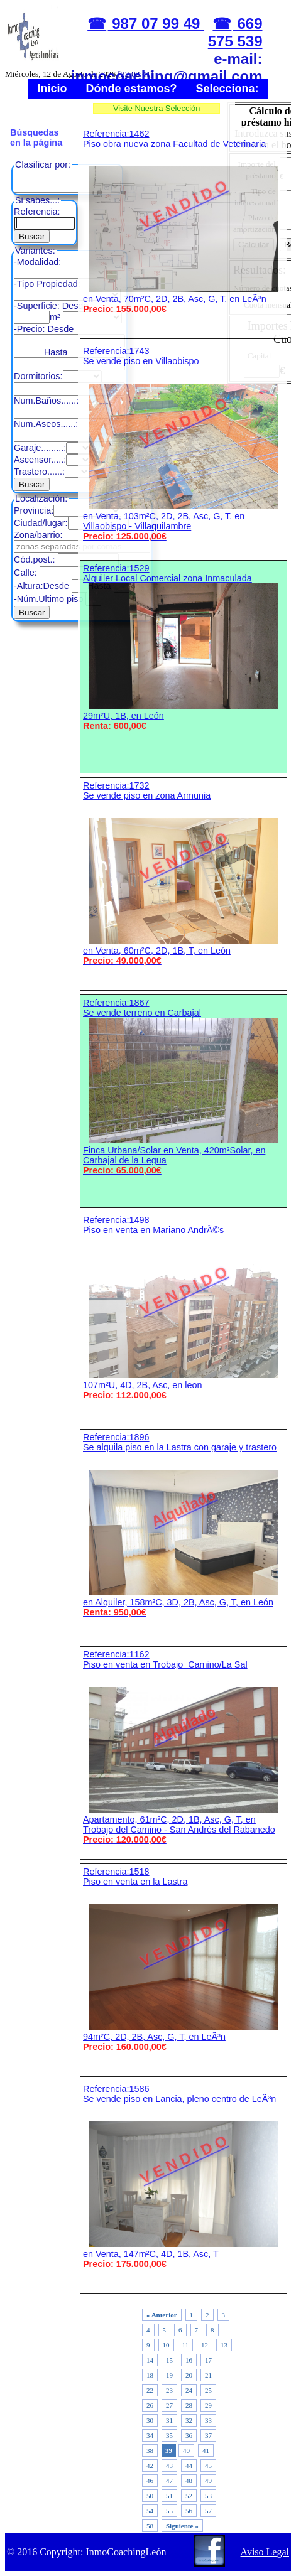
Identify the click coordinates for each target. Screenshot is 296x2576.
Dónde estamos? (131, 88)
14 (149, 2360)
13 (224, 2345)
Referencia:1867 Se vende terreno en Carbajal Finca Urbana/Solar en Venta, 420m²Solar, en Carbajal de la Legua (183, 1086)
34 (149, 2435)
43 (169, 2465)
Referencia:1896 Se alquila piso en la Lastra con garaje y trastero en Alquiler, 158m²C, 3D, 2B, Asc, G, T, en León (183, 1524)
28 (188, 2405)
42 (149, 2465)
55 (169, 2510)
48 (188, 2480)
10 (166, 2345)
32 (188, 2420)
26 (149, 2405)
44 (188, 2465)
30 (149, 2420)
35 (169, 2435)
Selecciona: (227, 88)
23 (169, 2390)
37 (208, 2435)
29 (208, 2405)
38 (149, 2450)
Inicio (52, 88)
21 (208, 2375)
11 (185, 2345)
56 (188, 2510)
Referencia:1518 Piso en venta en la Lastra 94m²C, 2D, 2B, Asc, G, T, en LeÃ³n (183, 1959)
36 (188, 2435)
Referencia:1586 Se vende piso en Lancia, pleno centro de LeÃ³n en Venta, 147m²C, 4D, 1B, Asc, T (183, 2176)
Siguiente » (182, 2526)
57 (208, 2510)
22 (149, 2390)
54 (149, 2510)
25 (208, 2390)
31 (169, 2420)
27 (169, 2405)
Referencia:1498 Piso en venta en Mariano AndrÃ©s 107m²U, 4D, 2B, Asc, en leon (183, 1307)
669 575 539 (235, 32)
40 (186, 2450)
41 (205, 2450)
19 (169, 2375)
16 (188, 2360)
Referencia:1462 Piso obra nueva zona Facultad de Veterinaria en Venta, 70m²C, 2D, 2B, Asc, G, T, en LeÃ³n (183, 221)
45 (208, 2465)
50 (149, 2495)
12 (204, 2345)
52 (188, 2495)
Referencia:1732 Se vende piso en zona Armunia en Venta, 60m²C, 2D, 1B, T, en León (183, 873)
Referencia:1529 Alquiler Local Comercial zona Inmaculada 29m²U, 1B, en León (183, 647)
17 (208, 2360)
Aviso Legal (265, 2551)
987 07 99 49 (156, 23)
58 (149, 2526)
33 (208, 2420)
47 (169, 2480)
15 (169, 2360)
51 (169, 2495)
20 (188, 2375)
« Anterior (161, 2315)
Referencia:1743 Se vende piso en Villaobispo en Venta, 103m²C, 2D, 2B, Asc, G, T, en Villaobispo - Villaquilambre (183, 443)
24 (188, 2390)
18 (149, 2375)
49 (208, 2480)
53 (208, 2495)
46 (149, 2480)
